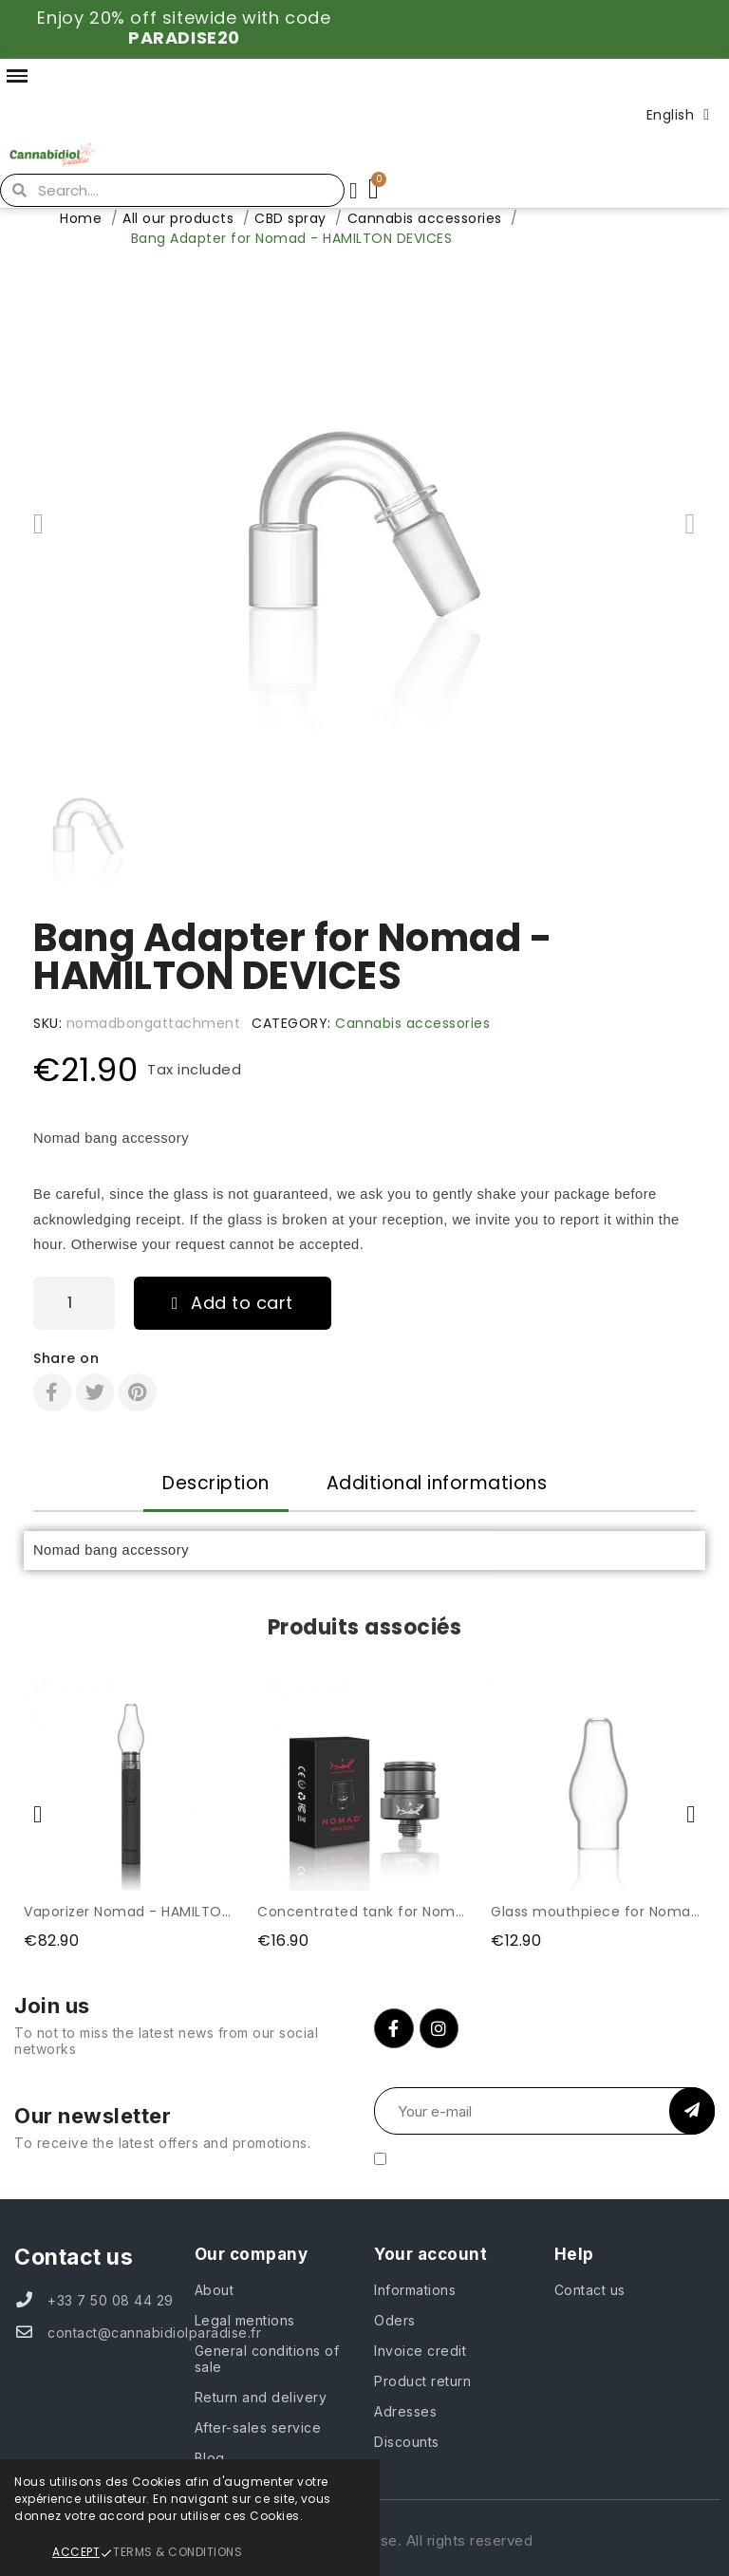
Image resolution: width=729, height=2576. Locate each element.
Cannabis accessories (412, 1023)
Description (216, 1483)
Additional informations (437, 1483)
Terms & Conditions (177, 2552)
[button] (38, 524)
